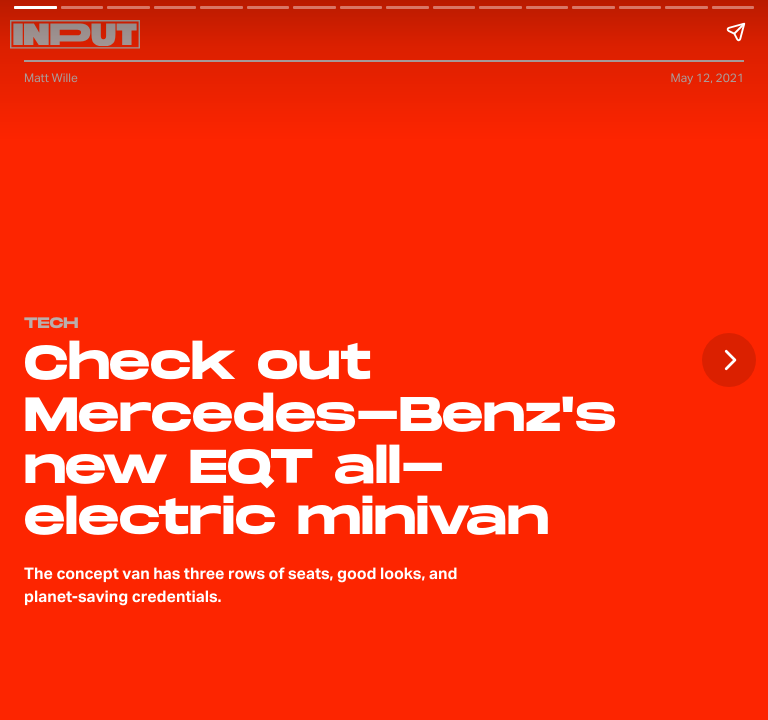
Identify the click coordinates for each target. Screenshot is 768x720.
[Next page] (729, 360)
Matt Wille (51, 77)
